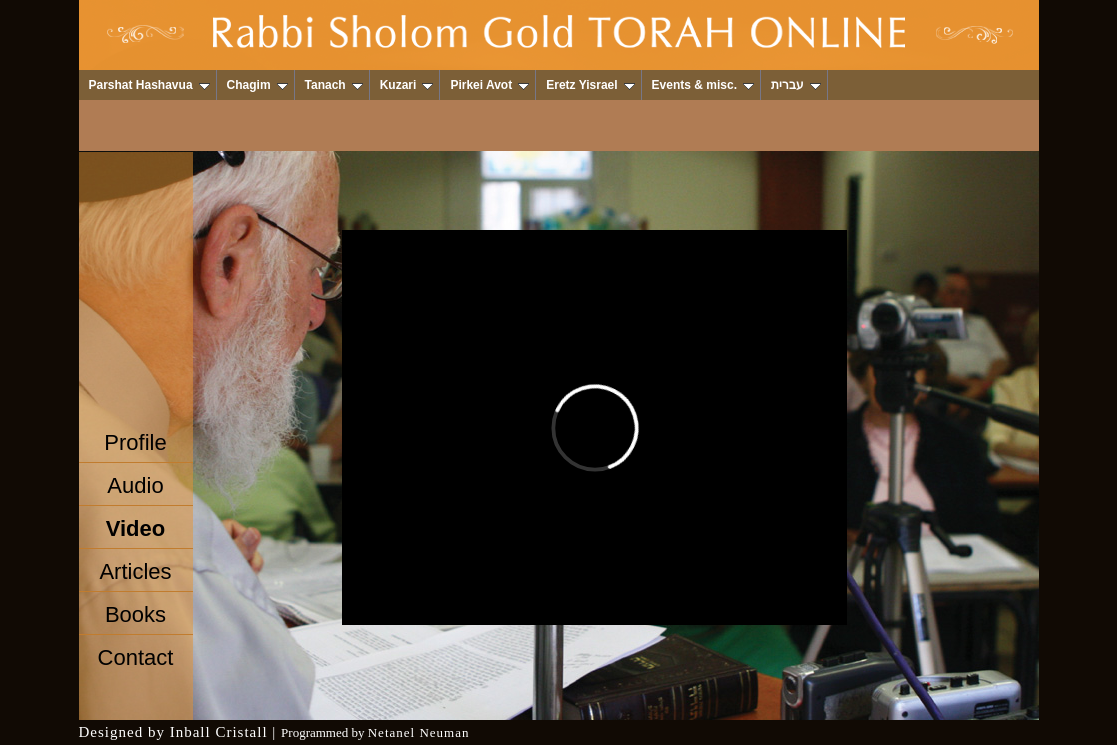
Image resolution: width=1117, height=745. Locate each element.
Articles (135, 571)
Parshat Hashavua (149, 85)
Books (135, 614)
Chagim (257, 85)
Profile (135, 442)
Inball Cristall (219, 732)
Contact (136, 657)
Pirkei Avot (489, 85)
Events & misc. (703, 85)
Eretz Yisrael (590, 85)
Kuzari (407, 85)
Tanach (334, 85)
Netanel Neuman (419, 732)
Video (136, 528)
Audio (135, 485)
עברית (796, 85)
